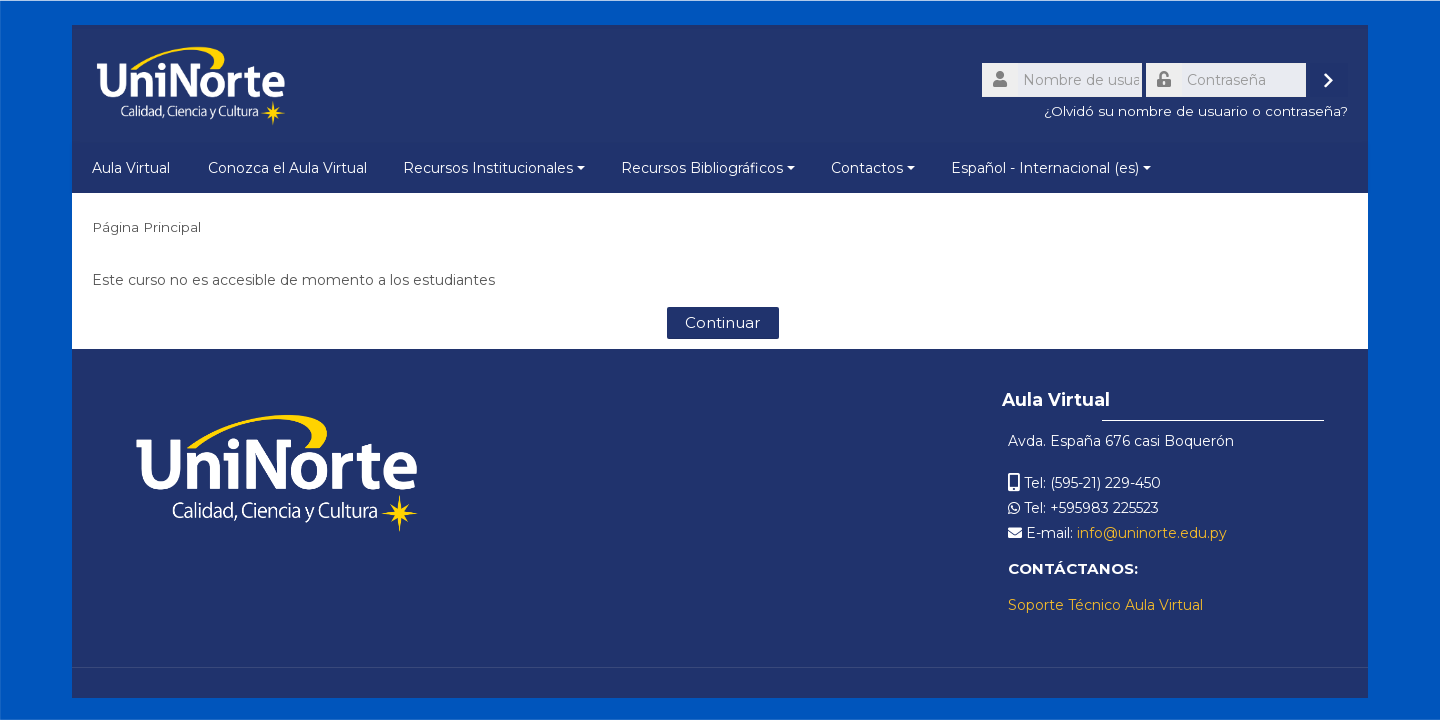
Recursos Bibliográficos (708, 168)
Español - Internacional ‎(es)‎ (1051, 168)
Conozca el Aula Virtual (287, 168)
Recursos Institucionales (494, 168)
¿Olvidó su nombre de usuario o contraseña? (1196, 111)
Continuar (723, 322)
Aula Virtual (131, 168)
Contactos (873, 168)
